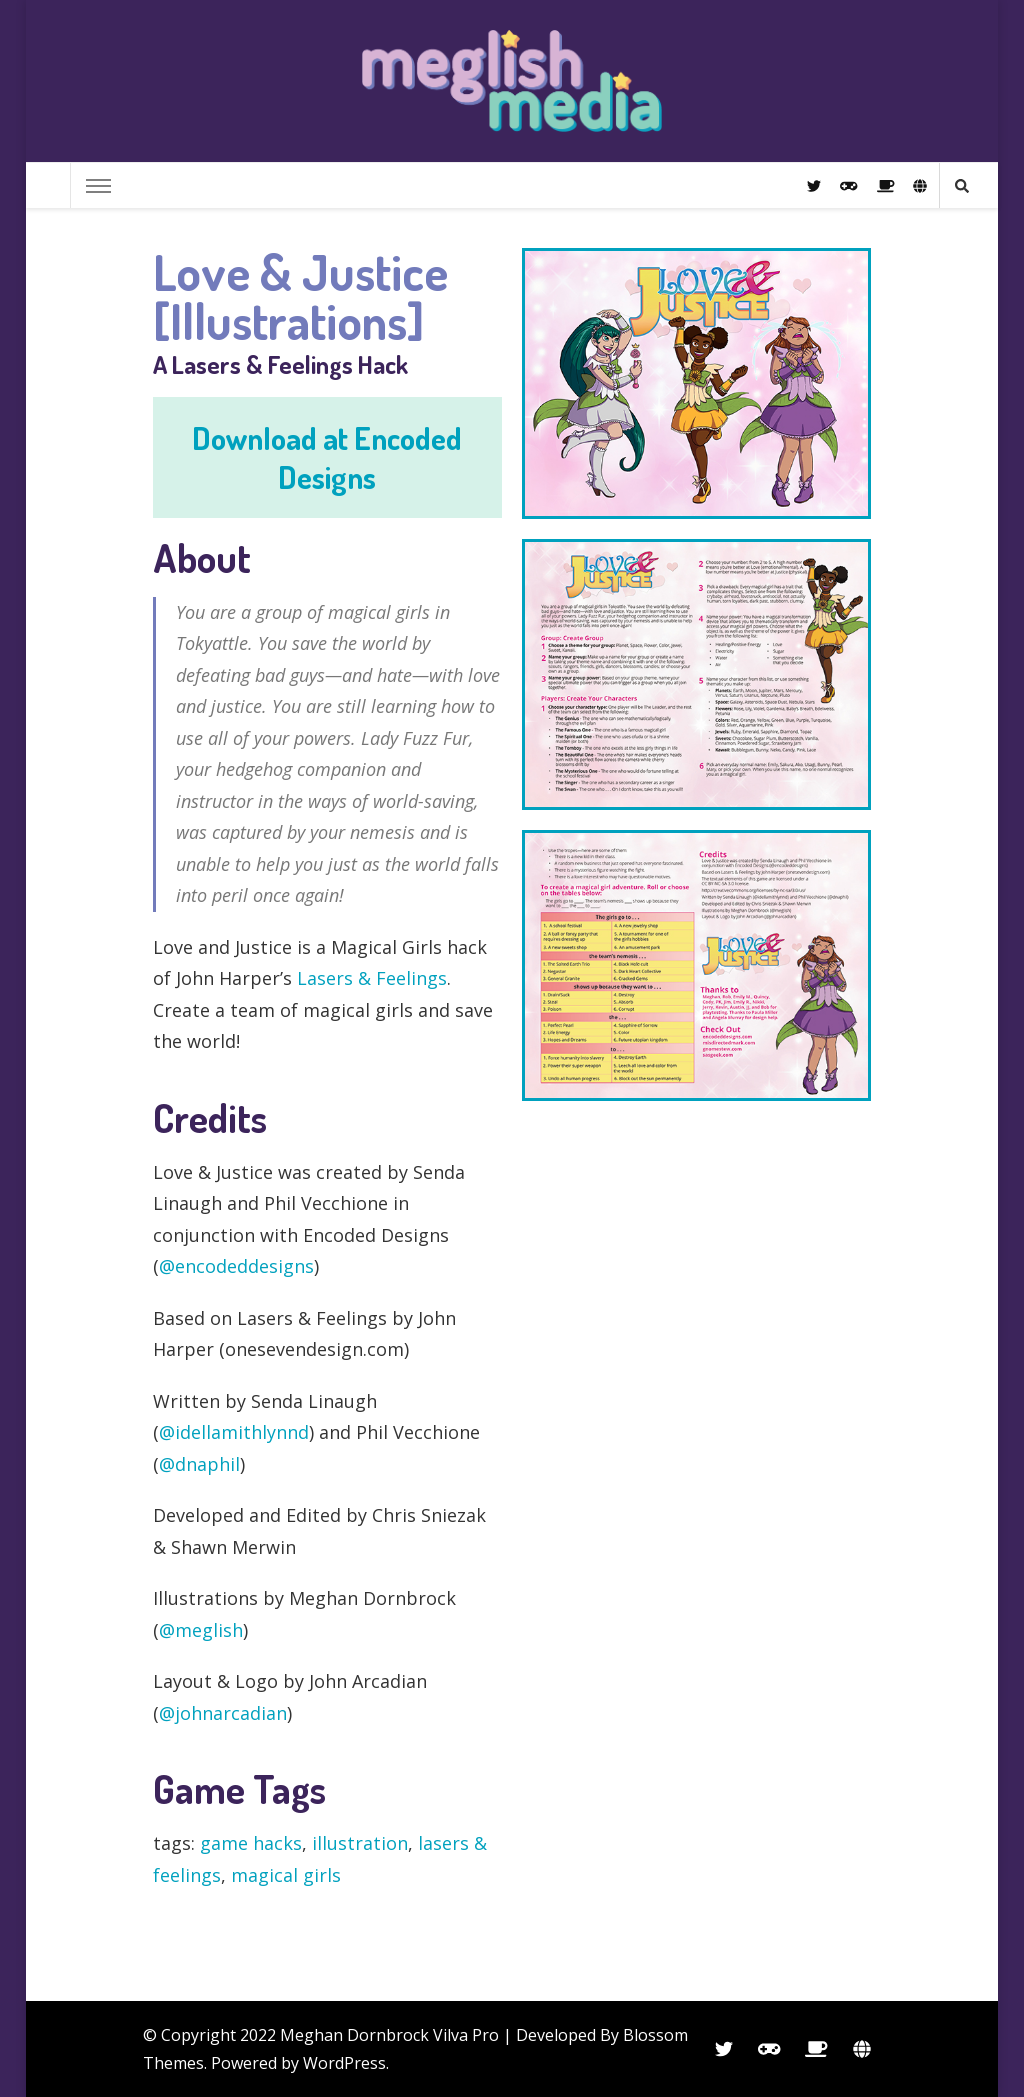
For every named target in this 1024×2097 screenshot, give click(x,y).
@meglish (201, 1630)
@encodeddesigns (236, 1266)
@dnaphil (199, 1464)
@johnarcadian (223, 1713)
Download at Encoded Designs (327, 457)
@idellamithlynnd (234, 1432)
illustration (360, 1843)
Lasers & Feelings (372, 978)
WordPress (344, 2063)
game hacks (251, 1843)
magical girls (286, 1875)
